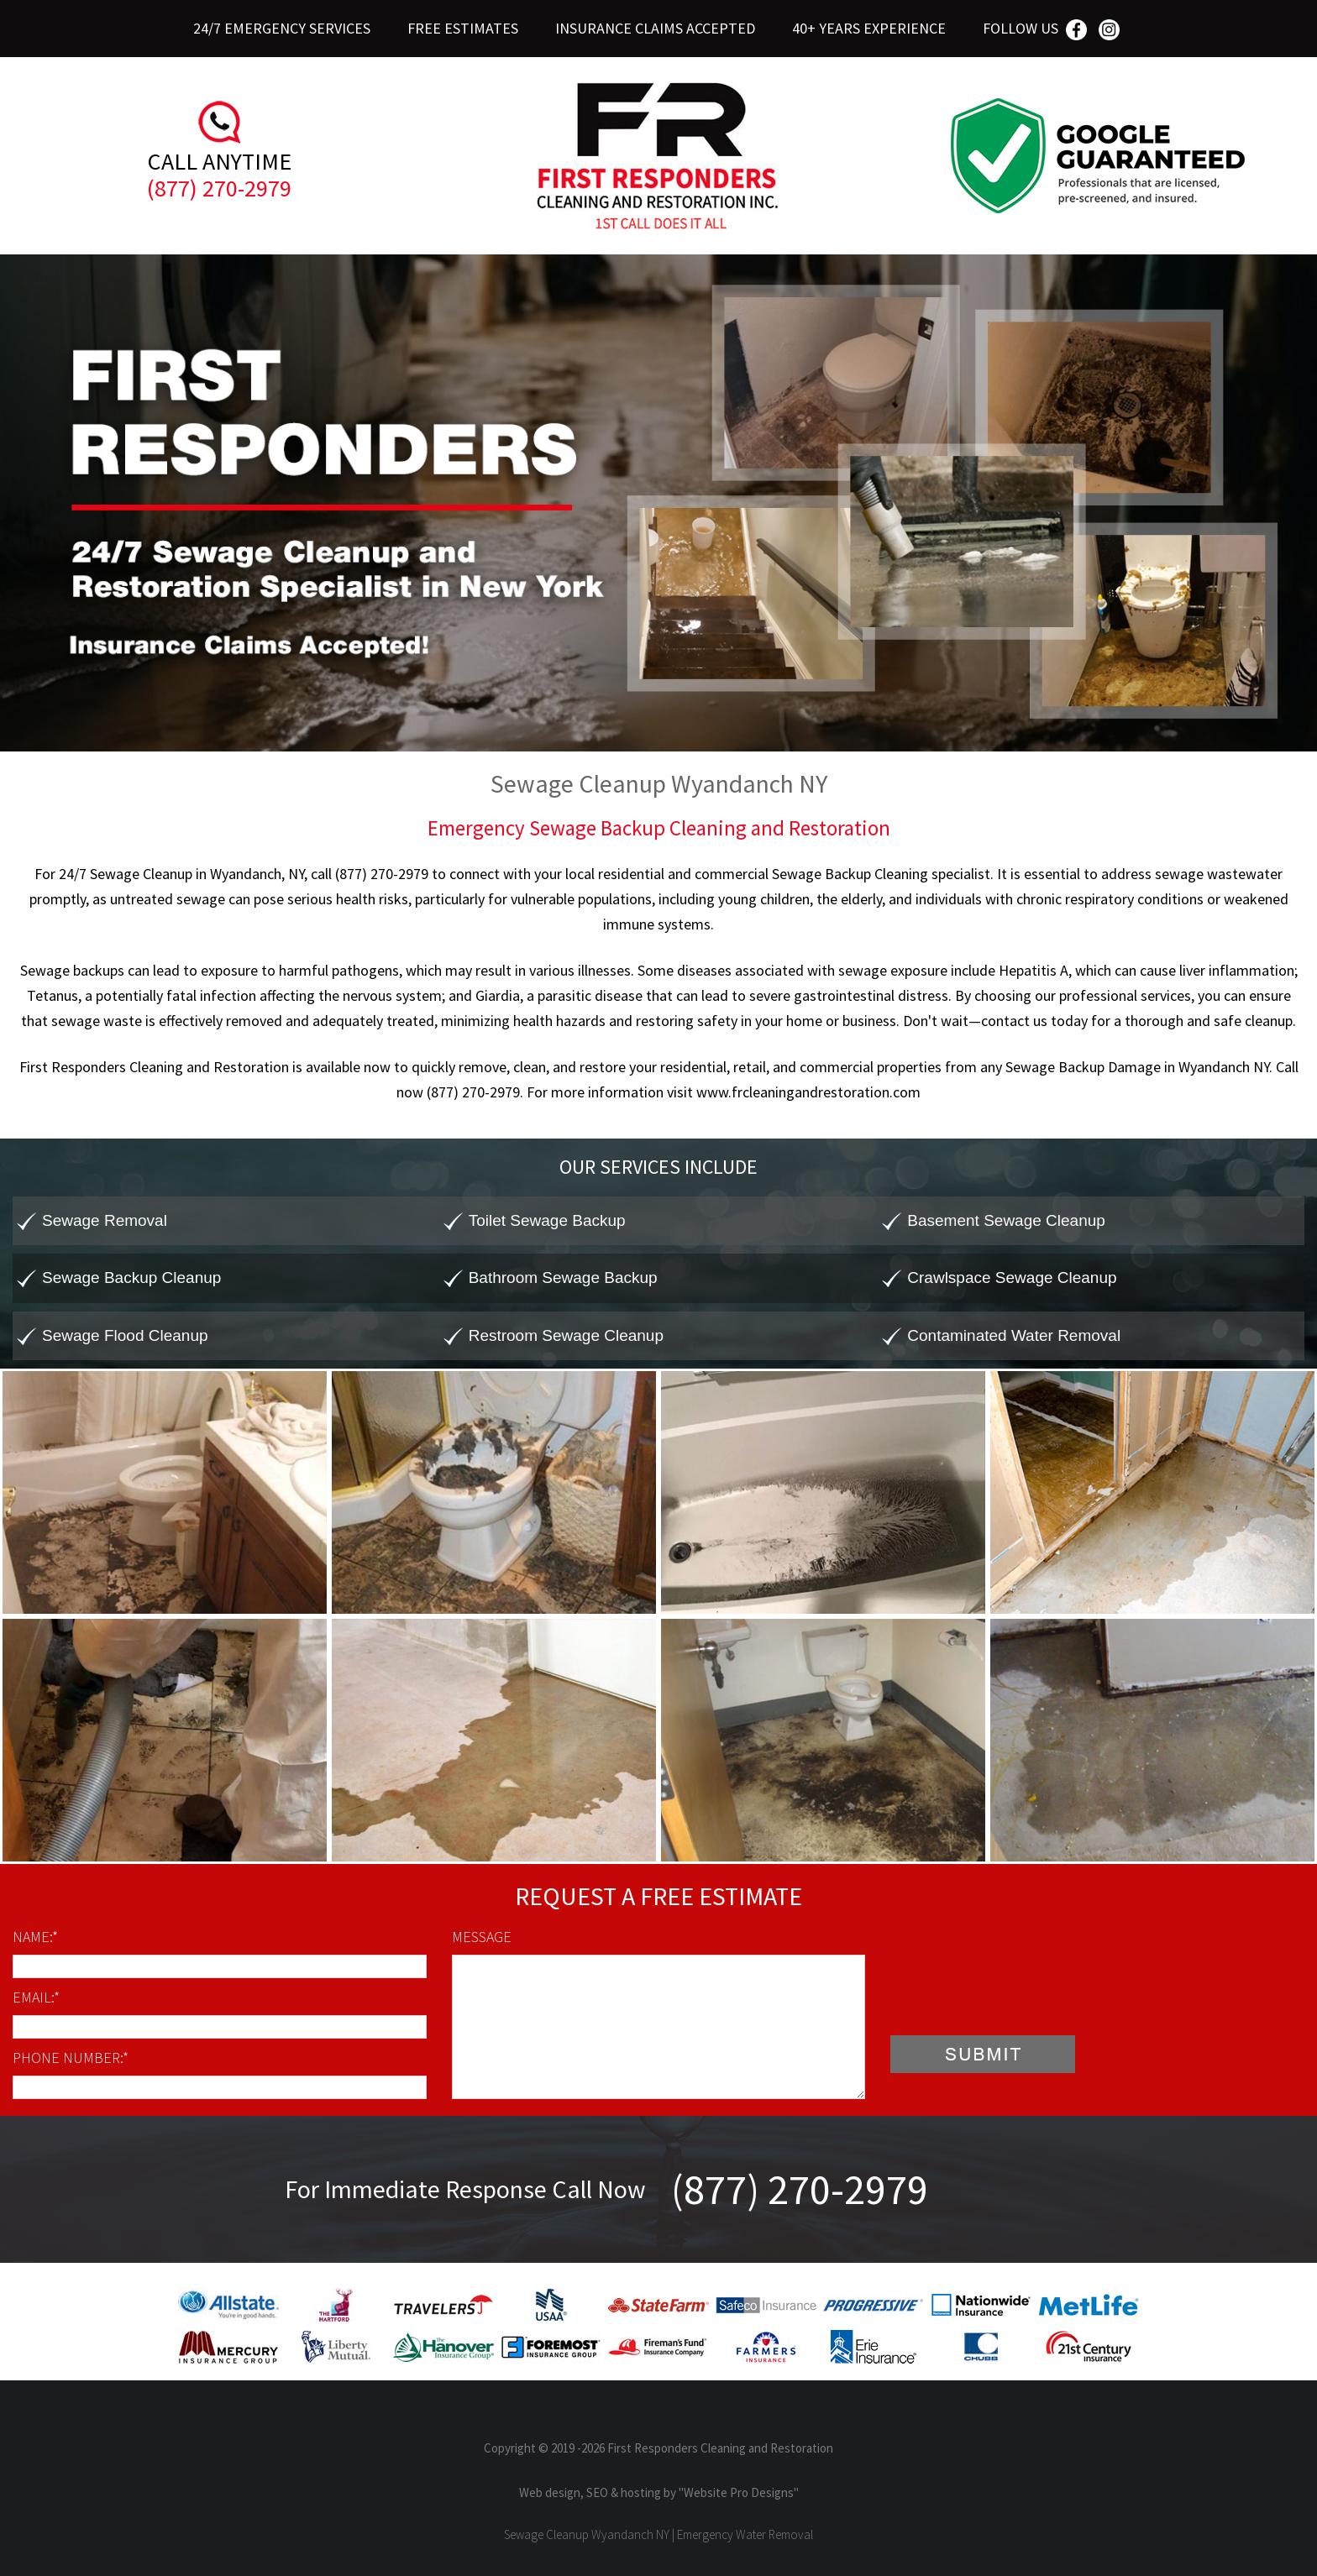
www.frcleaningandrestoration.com (808, 1092)
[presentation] (1018, 1990)
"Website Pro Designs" (739, 2492)
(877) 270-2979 (219, 188)
